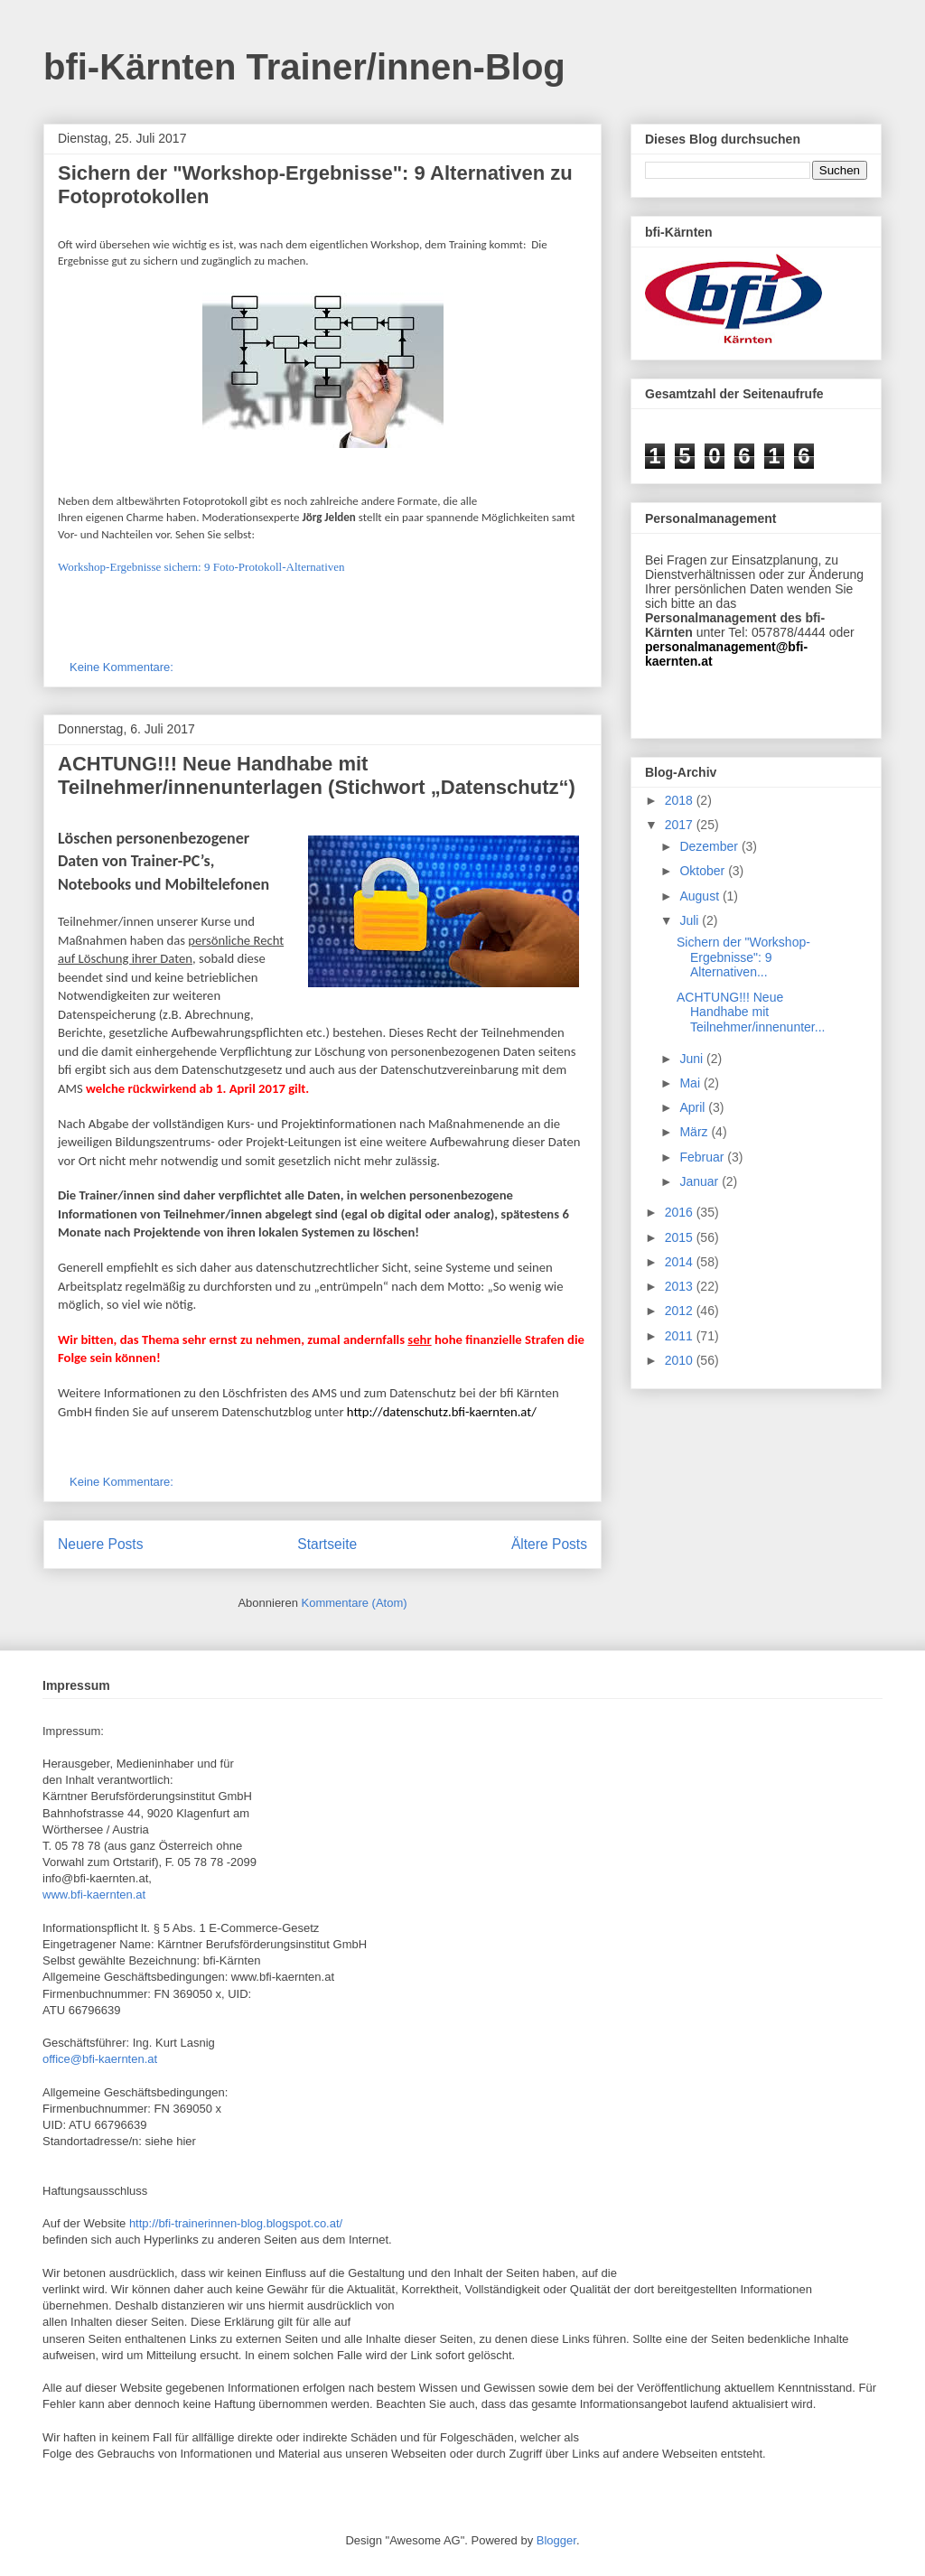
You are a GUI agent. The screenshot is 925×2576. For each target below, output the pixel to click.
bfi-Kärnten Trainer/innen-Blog (304, 67)
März (695, 1132)
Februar (703, 1157)
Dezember (710, 846)
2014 (680, 1262)
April (693, 1107)
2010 (680, 1360)
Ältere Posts (549, 1544)
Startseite (327, 1544)
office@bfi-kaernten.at (99, 2059)
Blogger (556, 2540)
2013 (680, 1286)
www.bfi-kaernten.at (93, 1894)
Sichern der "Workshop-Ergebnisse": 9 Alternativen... (743, 957)
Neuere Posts (100, 1544)
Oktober (703, 870)
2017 (680, 824)
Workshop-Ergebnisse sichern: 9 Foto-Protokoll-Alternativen (201, 567)
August (700, 896)
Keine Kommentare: (123, 667)
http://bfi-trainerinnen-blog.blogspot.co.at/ (235, 2223)
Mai (691, 1083)
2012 (680, 1310)
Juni (692, 1058)
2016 (680, 1212)
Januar (700, 1181)
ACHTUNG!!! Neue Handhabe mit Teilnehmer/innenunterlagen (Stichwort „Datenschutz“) (316, 775)
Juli (690, 920)
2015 (680, 1237)
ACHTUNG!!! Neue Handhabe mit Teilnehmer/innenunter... (751, 1012)
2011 (680, 1336)
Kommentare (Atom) (354, 1603)
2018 (680, 800)
